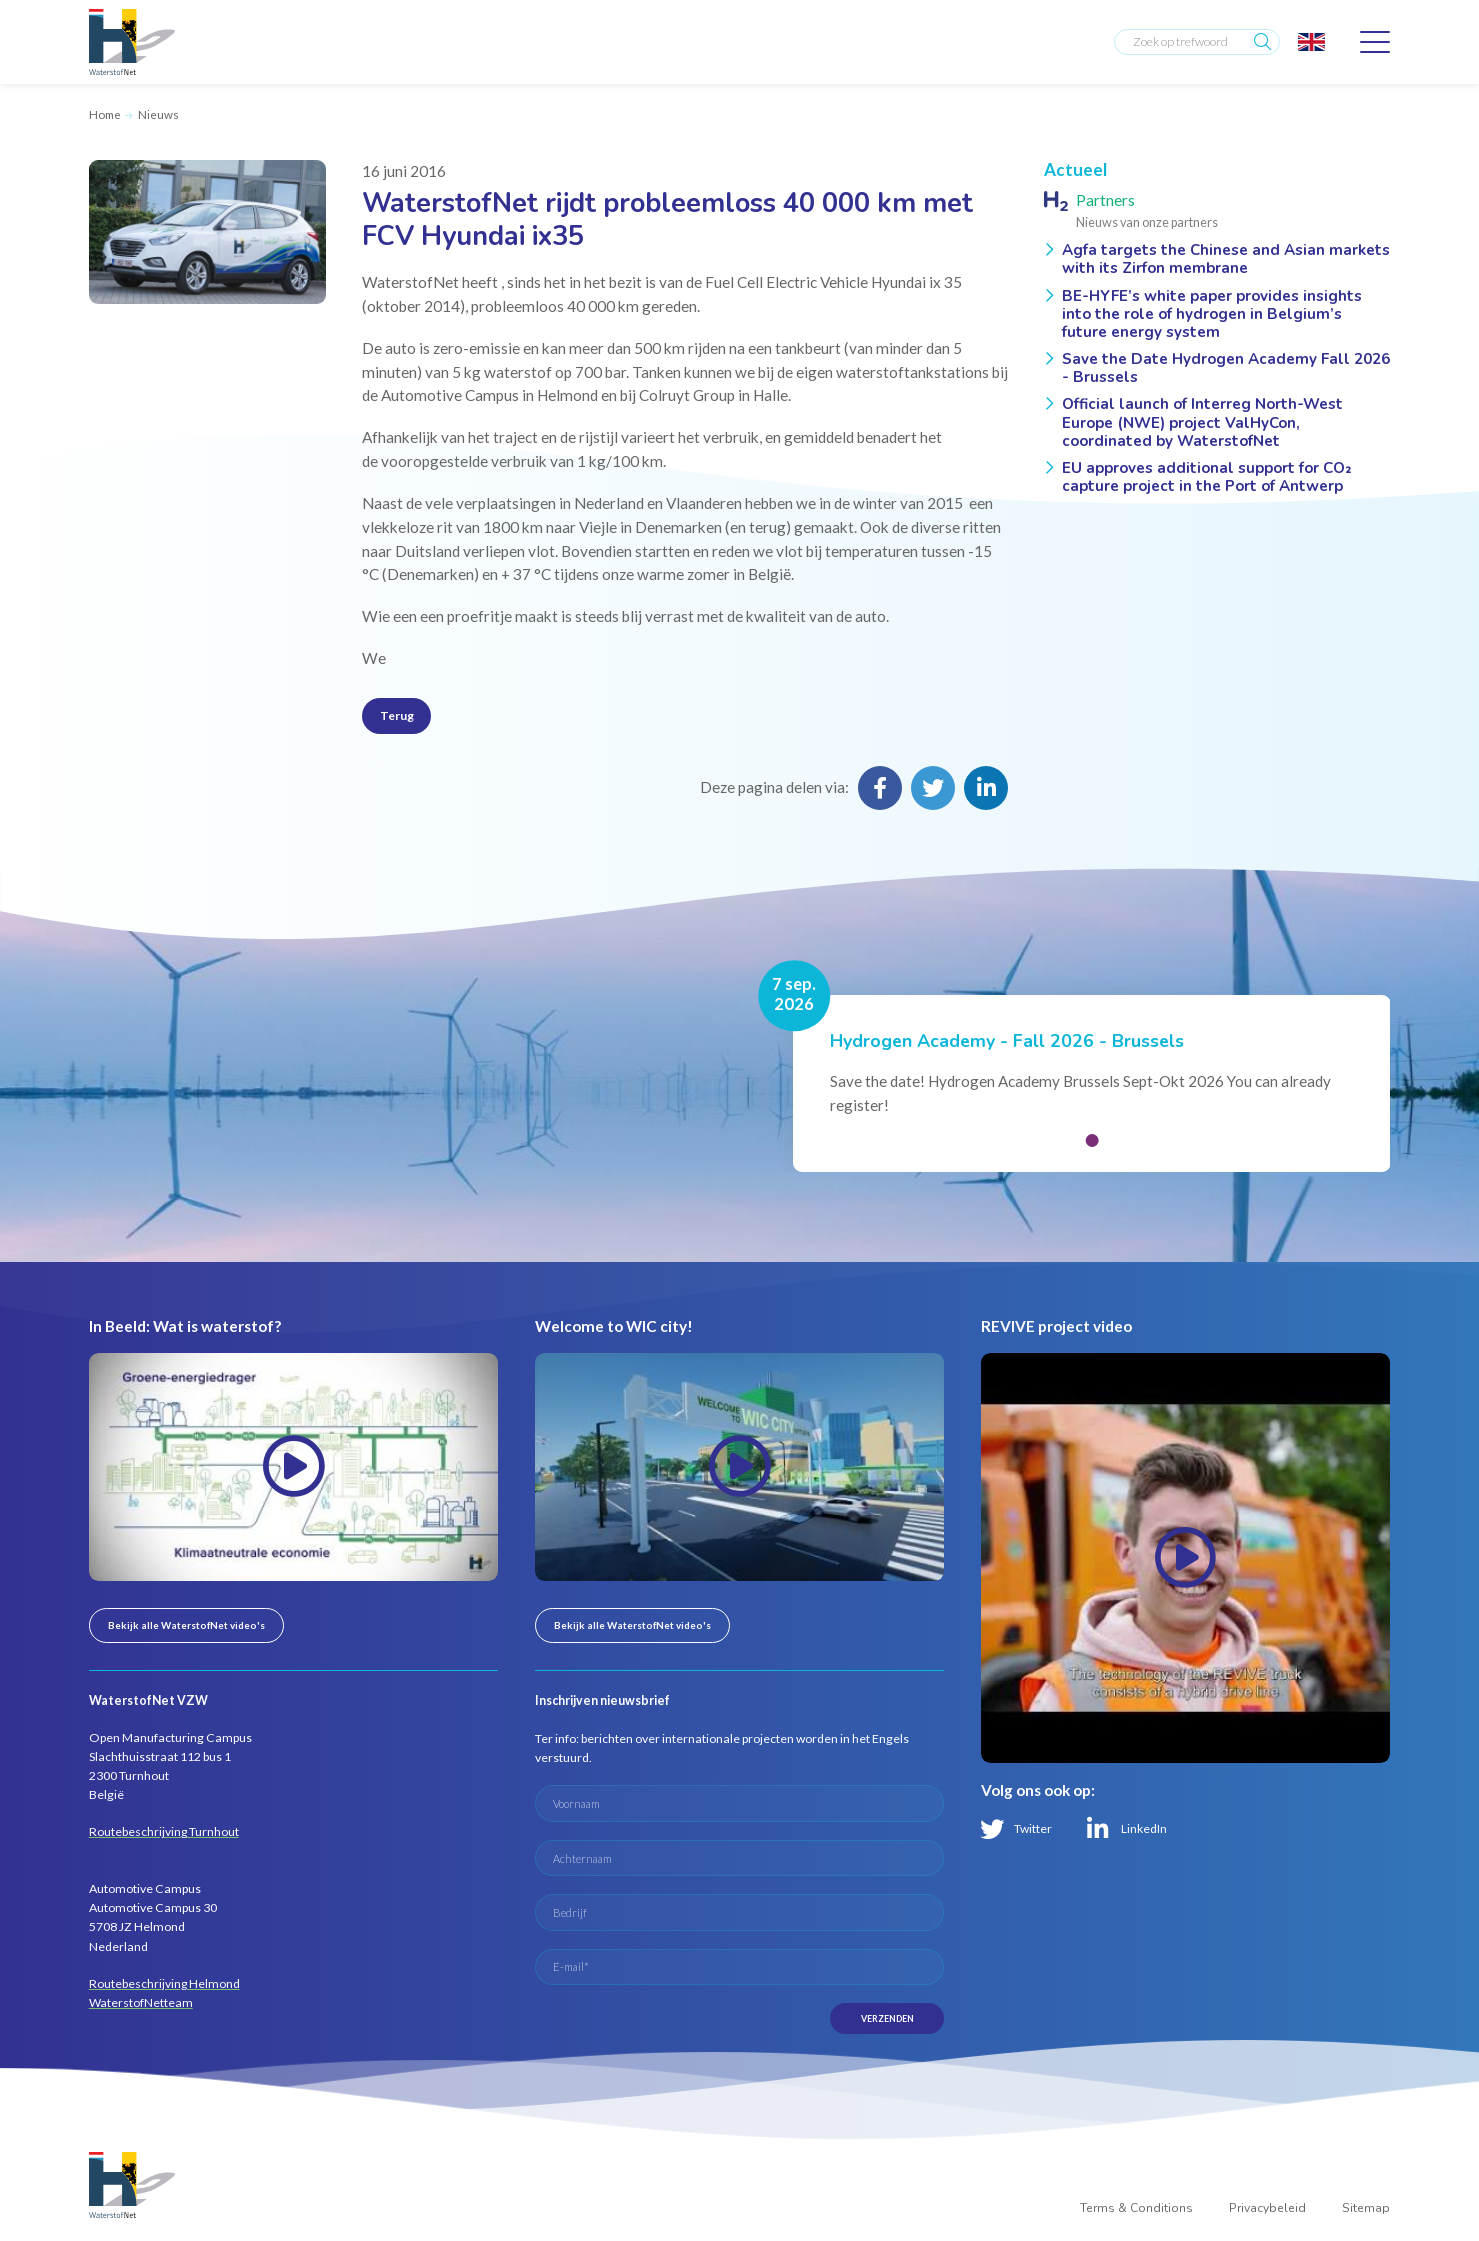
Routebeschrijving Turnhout (164, 1835)
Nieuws (158, 114)
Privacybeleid (1265, 2219)
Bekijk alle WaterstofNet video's (186, 1628)
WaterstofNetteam (141, 2005)
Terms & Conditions (1133, 2219)
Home (105, 114)
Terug (397, 716)
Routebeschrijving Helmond (165, 1985)
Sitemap (1365, 2219)
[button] (1092, 1144)
